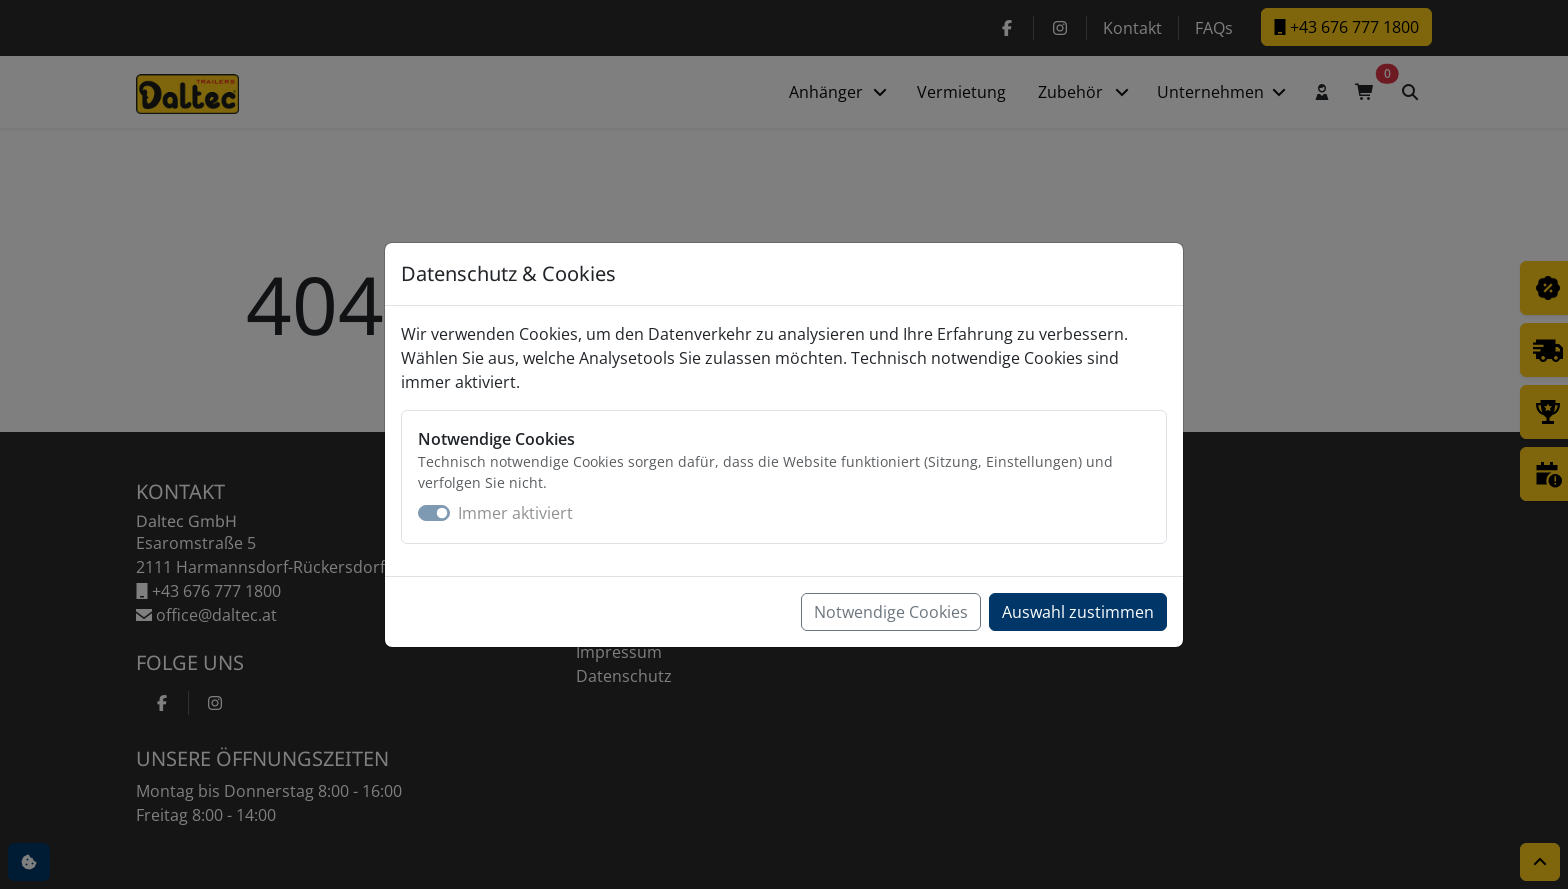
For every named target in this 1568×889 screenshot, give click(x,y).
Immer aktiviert (515, 513)
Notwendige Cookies (891, 612)
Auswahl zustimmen (1078, 612)
